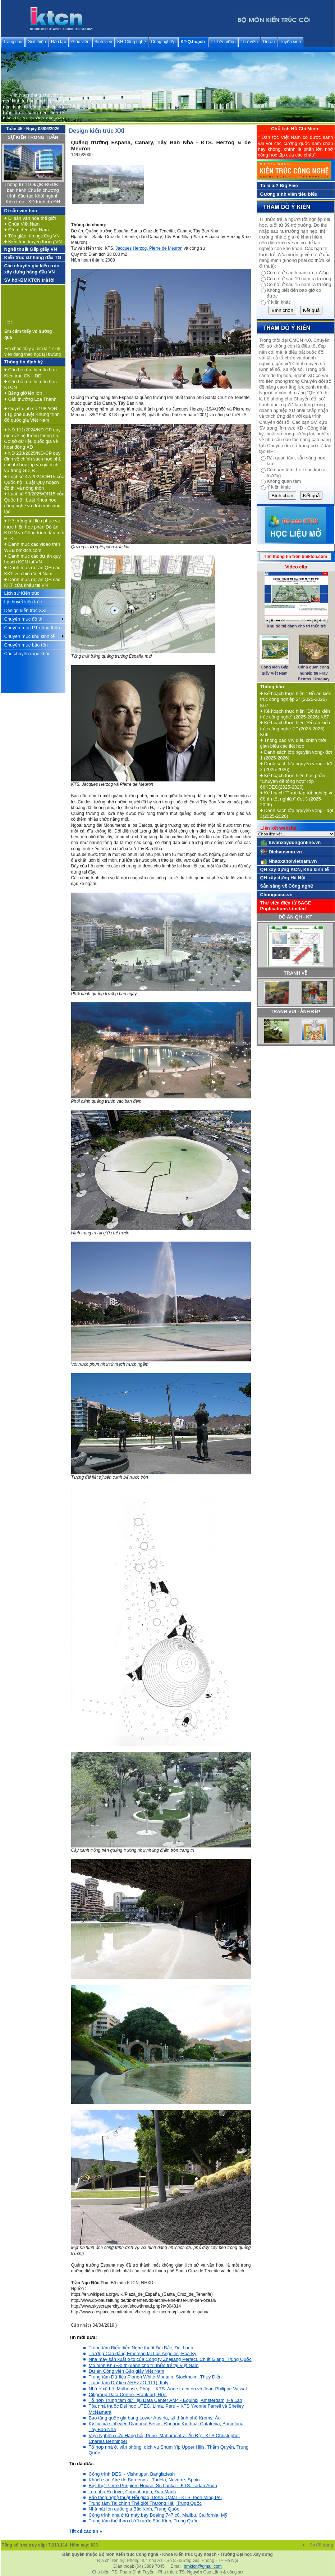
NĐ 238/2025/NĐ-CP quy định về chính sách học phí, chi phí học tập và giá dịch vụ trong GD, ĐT (32, 461)
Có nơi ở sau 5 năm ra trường (298, 272)
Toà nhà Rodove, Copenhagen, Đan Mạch (132, 2491)
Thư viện (249, 41)
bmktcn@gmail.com (203, 2566)
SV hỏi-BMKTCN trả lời (29, 280)
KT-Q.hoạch (192, 41)
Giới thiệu (36, 41)
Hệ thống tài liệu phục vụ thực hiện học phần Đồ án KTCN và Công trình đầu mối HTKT (34, 529)
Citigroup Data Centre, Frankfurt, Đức (128, 2394)
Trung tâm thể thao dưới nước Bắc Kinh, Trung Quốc (144, 2520)
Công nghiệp (163, 41)
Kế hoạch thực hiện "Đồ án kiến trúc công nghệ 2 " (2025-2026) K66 (295, 728)
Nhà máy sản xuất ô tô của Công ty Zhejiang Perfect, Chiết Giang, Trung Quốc (170, 2359)
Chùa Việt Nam (22, 224)
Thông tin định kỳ (23, 361)
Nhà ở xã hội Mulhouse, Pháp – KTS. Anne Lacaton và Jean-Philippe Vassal (168, 2388)
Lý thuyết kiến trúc (23, 601)
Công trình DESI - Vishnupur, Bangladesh (132, 2474)
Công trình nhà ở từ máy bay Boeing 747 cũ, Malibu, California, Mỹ (158, 2515)
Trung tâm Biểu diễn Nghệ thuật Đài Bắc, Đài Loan (141, 2347)
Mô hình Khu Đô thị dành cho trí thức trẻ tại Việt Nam (144, 2365)
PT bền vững (223, 41)
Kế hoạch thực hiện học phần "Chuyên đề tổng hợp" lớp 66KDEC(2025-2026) (292, 781)
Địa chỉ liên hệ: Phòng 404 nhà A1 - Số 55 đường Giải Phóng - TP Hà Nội (167, 2560)
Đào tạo (58, 41)
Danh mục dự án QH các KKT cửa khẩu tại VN (32, 582)
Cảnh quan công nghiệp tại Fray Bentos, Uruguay (314, 673)
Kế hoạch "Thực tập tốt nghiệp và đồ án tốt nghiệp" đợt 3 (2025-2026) (297, 798)
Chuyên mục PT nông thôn (32, 627)
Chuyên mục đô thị (23, 619)
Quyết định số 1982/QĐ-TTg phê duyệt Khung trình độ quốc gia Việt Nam (32, 414)
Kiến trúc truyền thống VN (33, 241)
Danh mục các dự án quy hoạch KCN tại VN (32, 558)
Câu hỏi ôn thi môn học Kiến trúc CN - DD (30, 372)
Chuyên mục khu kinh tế (29, 636)
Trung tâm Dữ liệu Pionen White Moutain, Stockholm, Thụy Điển (155, 2377)
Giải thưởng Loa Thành (30, 399)
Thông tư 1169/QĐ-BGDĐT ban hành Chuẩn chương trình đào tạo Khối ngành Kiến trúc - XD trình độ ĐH (32, 193)
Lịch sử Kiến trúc (22, 593)
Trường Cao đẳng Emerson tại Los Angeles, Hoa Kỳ (143, 2353)
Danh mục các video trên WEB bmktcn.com (32, 547)
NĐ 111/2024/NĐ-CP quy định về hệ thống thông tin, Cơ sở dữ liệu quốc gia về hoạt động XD (32, 438)
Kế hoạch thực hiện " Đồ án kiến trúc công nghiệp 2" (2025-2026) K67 (295, 699)
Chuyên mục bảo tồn (26, 645)
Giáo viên (80, 41)
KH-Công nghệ (131, 41)
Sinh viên (103, 41)
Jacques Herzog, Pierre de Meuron (149, 248)
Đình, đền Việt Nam (26, 229)
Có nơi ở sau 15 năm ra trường (299, 284)
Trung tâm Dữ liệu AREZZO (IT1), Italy (129, 2382)
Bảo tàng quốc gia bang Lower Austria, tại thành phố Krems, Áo (155, 2418)
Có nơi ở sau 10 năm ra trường (299, 278)
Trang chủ (13, 41)
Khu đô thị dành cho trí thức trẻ (296, 626)
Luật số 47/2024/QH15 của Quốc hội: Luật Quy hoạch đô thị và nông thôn (34, 482)
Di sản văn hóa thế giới (30, 218)
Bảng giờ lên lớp (23, 393)
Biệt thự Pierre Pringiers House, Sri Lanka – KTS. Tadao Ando (153, 2485)
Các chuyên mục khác (27, 653)
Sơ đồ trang (321, 2545)
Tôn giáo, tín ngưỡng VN (32, 236)
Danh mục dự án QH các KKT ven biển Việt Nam (32, 570)
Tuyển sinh (290, 41)
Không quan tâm (284, 481)
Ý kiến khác (279, 302)
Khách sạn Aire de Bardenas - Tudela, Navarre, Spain (144, 2479)
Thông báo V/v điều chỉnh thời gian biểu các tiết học (293, 743)
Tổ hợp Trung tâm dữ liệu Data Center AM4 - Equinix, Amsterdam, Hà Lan (165, 2400)
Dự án (269, 41)
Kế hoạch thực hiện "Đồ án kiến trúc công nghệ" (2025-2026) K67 (295, 714)
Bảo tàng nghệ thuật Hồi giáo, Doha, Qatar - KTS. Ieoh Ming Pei (155, 2497)
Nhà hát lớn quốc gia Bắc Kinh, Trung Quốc (134, 2509)
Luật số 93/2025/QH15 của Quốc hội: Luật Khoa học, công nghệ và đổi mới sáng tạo (34, 502)
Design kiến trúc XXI (25, 610)
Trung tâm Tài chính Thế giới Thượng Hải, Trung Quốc (145, 2503)
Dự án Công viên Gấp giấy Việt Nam (126, 2371)
